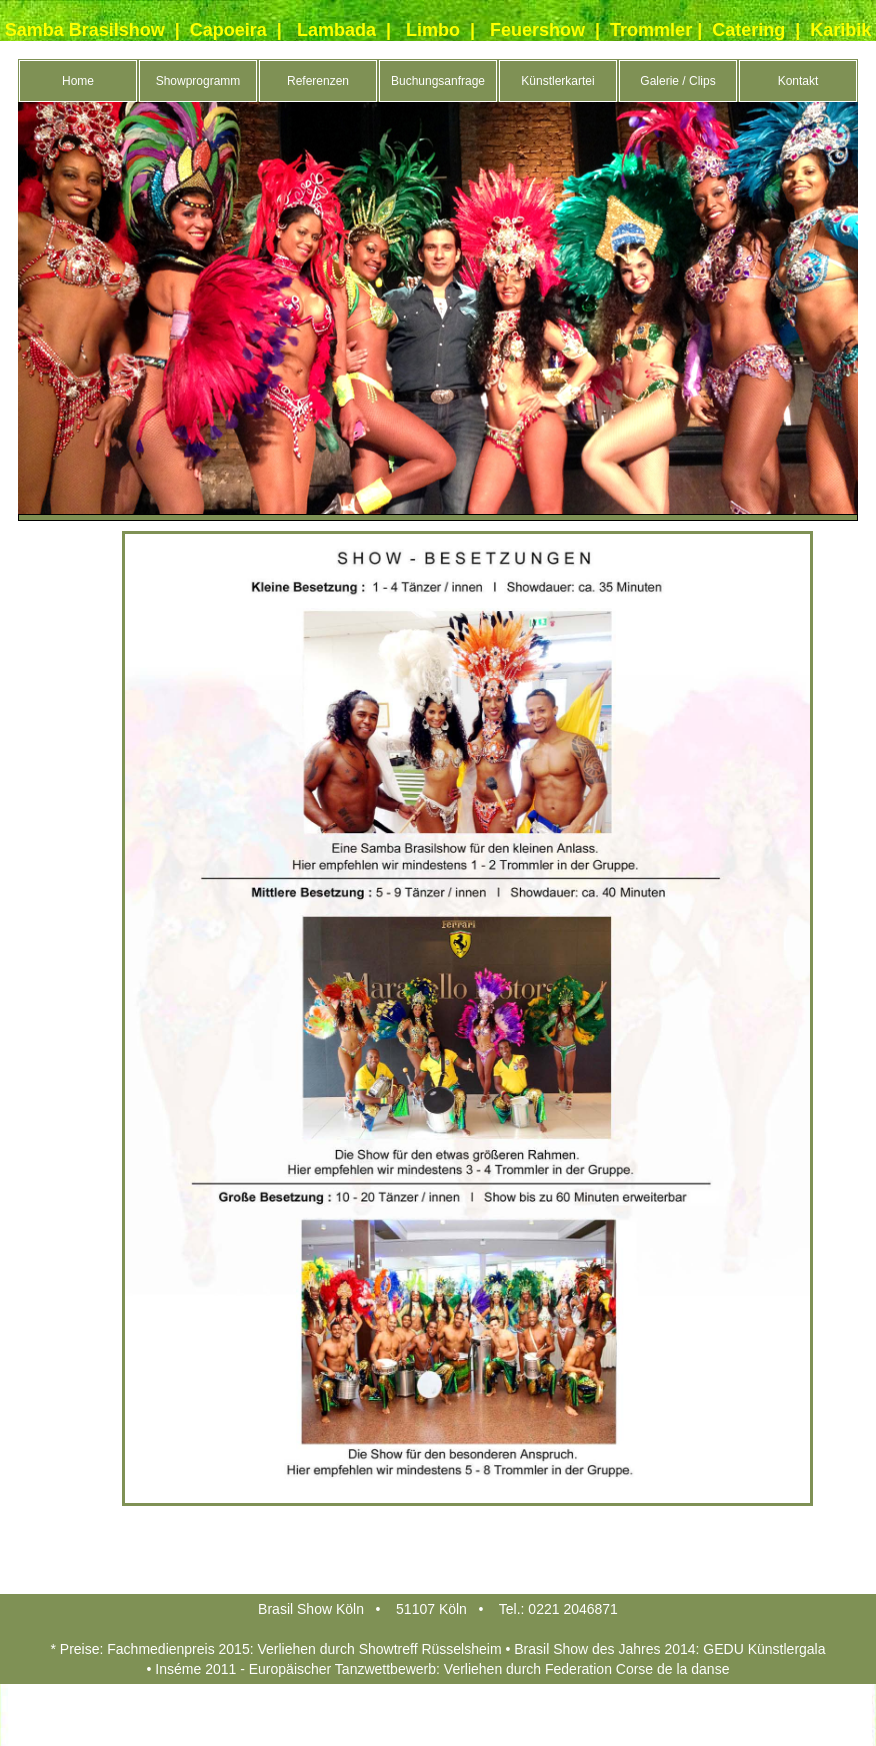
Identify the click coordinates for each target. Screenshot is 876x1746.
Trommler (651, 30)
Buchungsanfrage (438, 81)
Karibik (840, 30)
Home (78, 81)
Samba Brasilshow (85, 30)
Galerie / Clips (677, 81)
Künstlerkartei (557, 81)
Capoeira (228, 30)
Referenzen (318, 81)
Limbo (433, 30)
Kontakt (798, 81)
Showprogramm (198, 81)
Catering (748, 30)
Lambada (336, 30)
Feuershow (537, 30)
